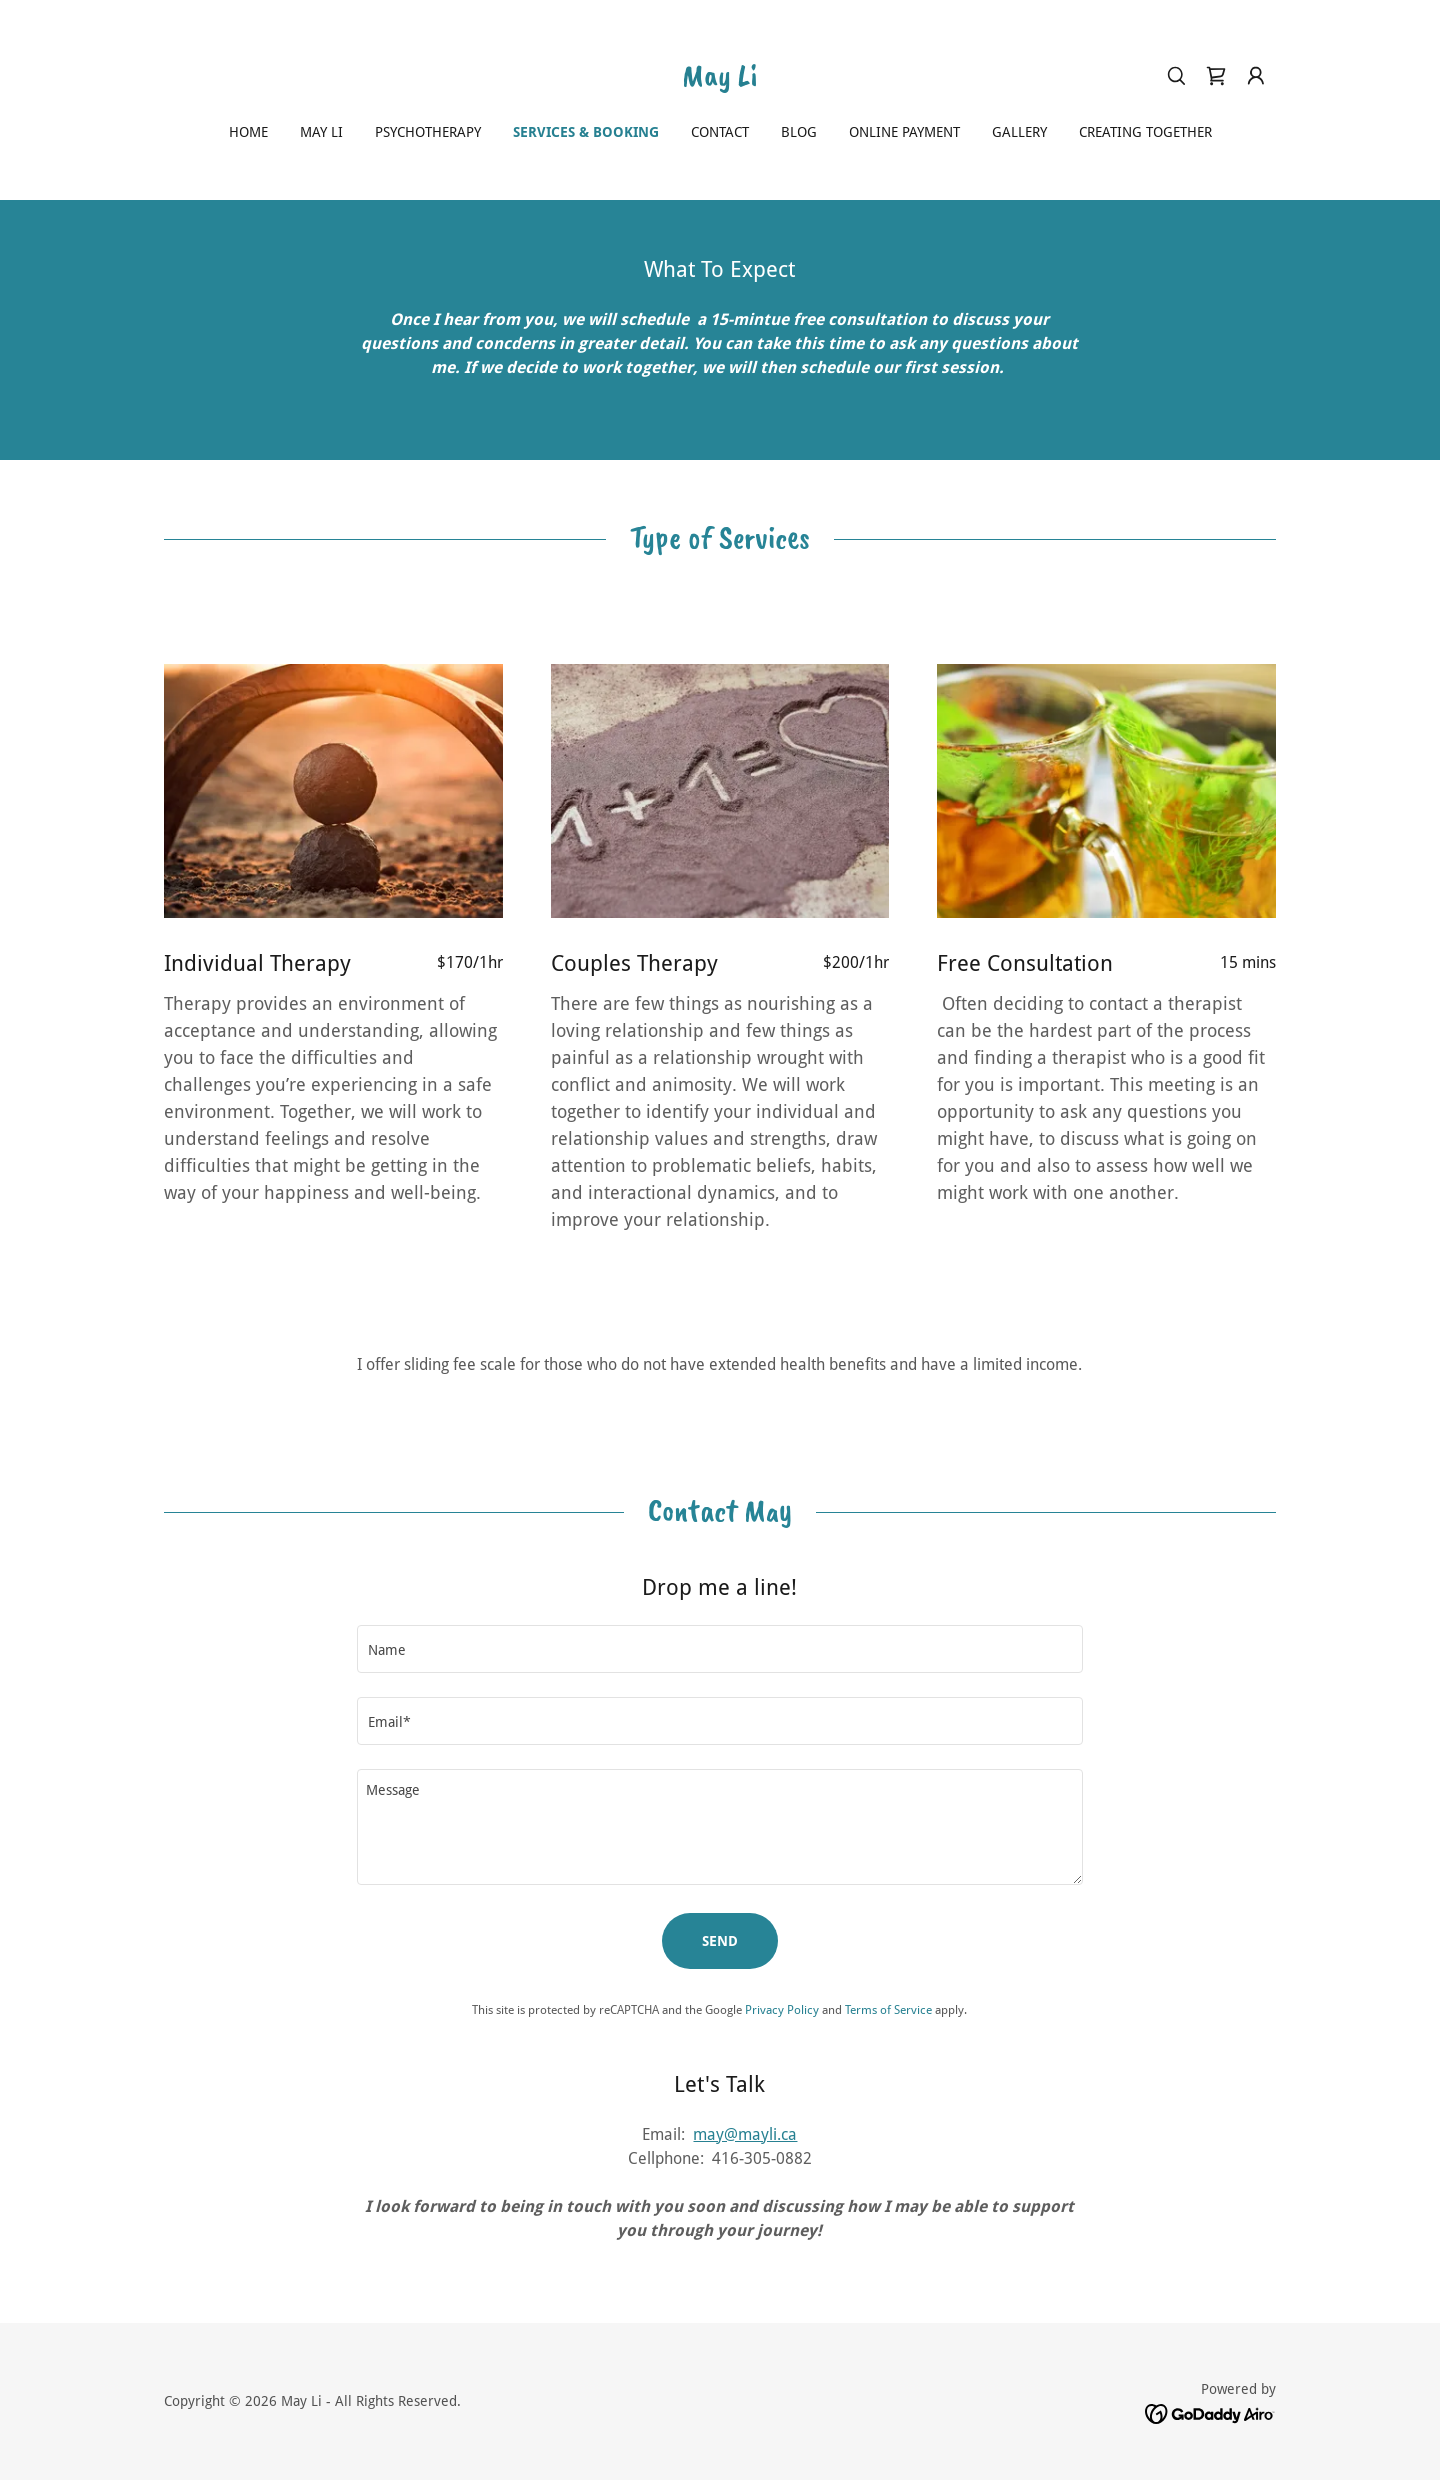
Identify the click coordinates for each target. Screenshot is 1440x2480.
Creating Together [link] (1145, 132)
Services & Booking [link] (586, 132)
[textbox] (719, 1649)
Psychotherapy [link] (428, 132)
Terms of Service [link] (888, 2010)
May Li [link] (321, 132)
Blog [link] (799, 132)
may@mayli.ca (745, 2134)
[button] (1256, 76)
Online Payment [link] (904, 132)
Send (720, 1941)
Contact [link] (720, 132)
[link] (719, 80)
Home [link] (248, 132)
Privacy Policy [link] (782, 2010)
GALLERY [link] (1019, 132)
